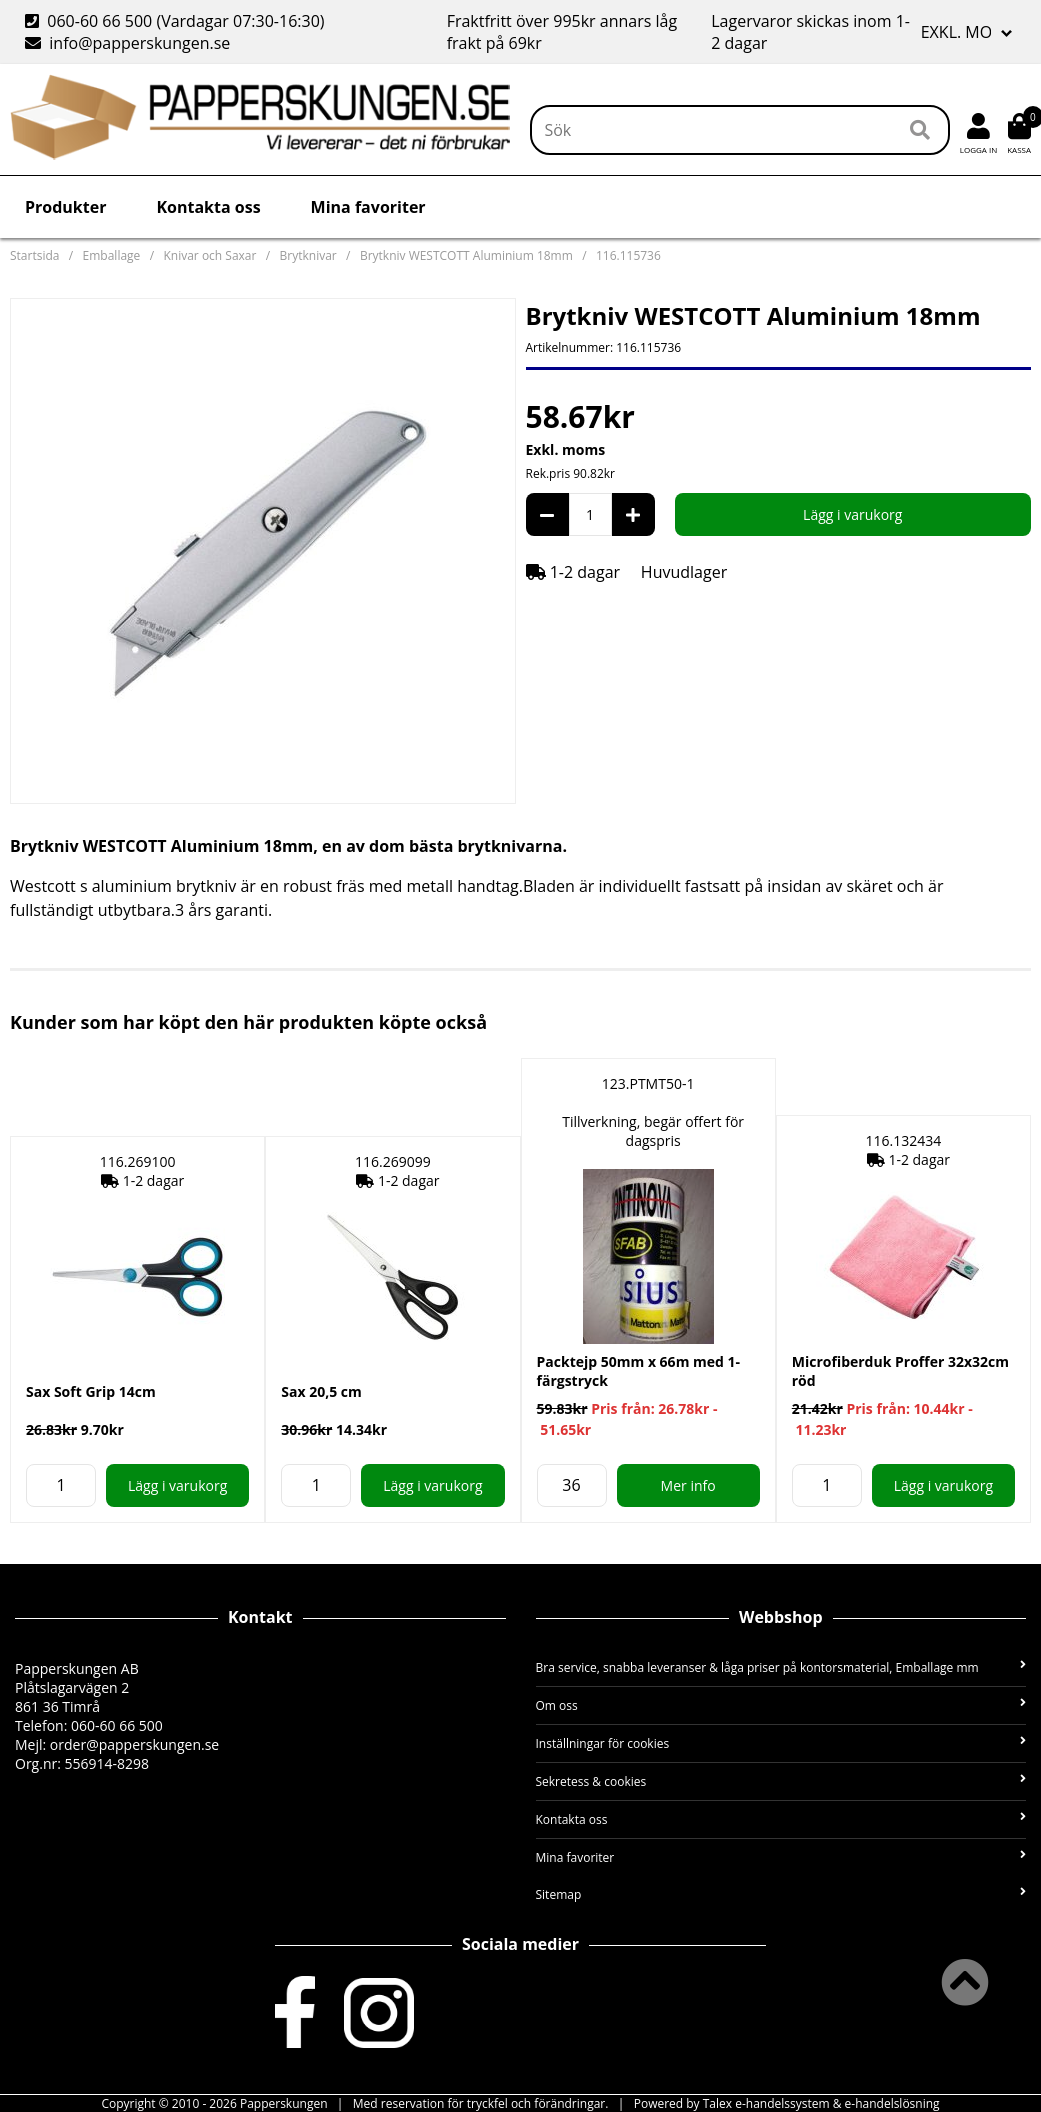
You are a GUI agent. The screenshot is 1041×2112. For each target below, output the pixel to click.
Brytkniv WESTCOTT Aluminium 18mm (466, 255)
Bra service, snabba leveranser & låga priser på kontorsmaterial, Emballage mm (781, 1667)
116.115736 (628, 255)
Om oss (781, 1705)
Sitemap (781, 1894)
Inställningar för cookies (781, 1743)
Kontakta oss (208, 207)
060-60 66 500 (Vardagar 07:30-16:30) (177, 21)
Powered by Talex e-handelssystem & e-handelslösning (787, 2103)
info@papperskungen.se (127, 43)
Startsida (34, 255)
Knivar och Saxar (209, 255)
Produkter (65, 207)
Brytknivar (308, 255)
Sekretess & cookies (781, 1781)
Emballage (112, 255)
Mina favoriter (368, 207)
